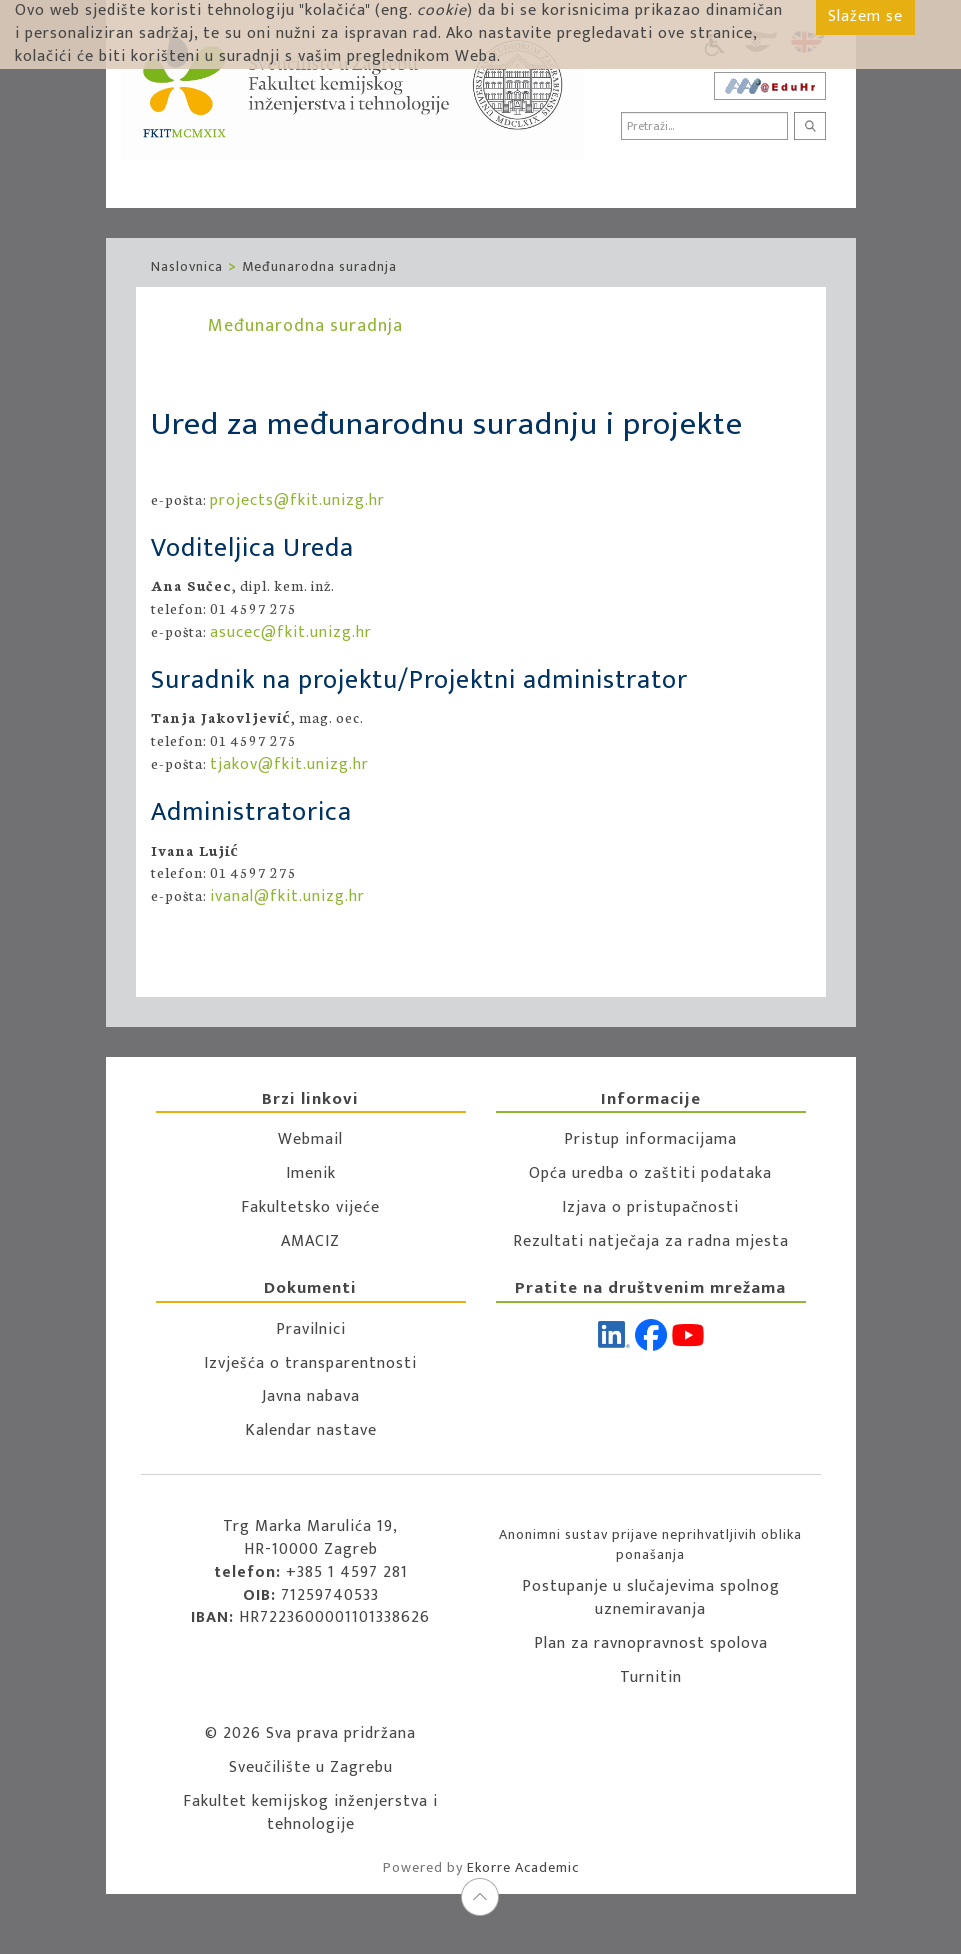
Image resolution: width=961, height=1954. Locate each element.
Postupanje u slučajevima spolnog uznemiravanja (651, 1598)
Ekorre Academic (523, 1867)
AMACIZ (310, 1241)
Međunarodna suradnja (319, 266)
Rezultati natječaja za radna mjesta (651, 1241)
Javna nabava (311, 1396)
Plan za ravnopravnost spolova (651, 1643)
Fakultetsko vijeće (310, 1207)
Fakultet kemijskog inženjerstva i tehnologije (310, 1813)
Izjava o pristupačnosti (650, 1207)
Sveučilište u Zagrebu (311, 1767)
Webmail (310, 1139)
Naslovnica (187, 266)
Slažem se (865, 16)
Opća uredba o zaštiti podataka (650, 1173)
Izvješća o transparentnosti (310, 1363)
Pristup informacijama (650, 1139)
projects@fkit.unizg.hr (297, 500)
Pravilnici (311, 1329)
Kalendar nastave (311, 1430)
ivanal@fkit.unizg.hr (287, 896)
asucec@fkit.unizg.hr (291, 632)
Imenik (311, 1173)
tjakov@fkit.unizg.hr (289, 764)
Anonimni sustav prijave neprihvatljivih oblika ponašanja (650, 1544)
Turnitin (651, 1677)
